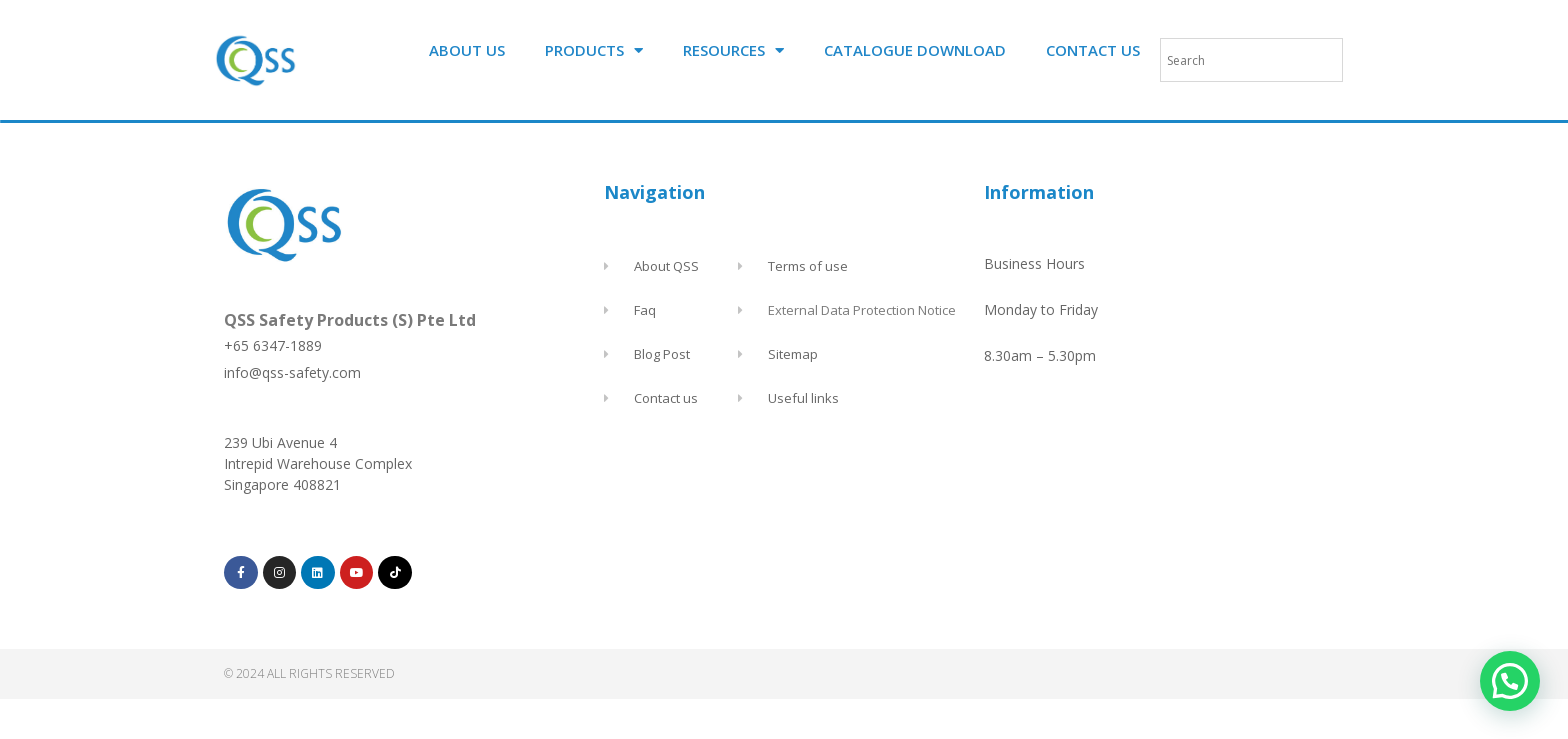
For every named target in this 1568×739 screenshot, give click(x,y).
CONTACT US (1093, 50)
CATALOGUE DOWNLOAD (915, 50)
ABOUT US (467, 50)
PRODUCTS (594, 50)
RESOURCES (733, 50)
